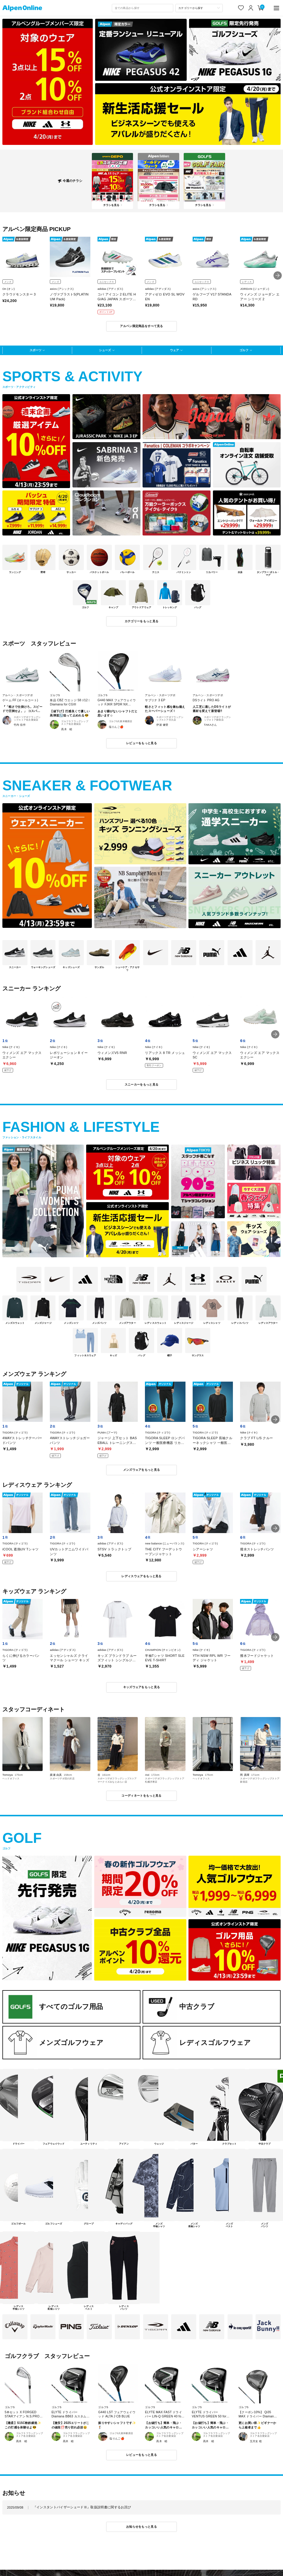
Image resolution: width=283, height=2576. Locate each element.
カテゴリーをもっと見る (141, 621)
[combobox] (142, 8)
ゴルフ (243, 350)
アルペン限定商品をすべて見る (141, 326)
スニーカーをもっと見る (141, 1084)
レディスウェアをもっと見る (141, 1576)
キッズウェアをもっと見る (141, 1687)
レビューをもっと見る (141, 743)
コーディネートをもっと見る (141, 1795)
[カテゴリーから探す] (198, 8)
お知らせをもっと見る (141, 2526)
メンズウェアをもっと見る (141, 1469)
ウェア (174, 350)
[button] (277, 275)
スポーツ (35, 350)
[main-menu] (276, 8)
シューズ (105, 350)
